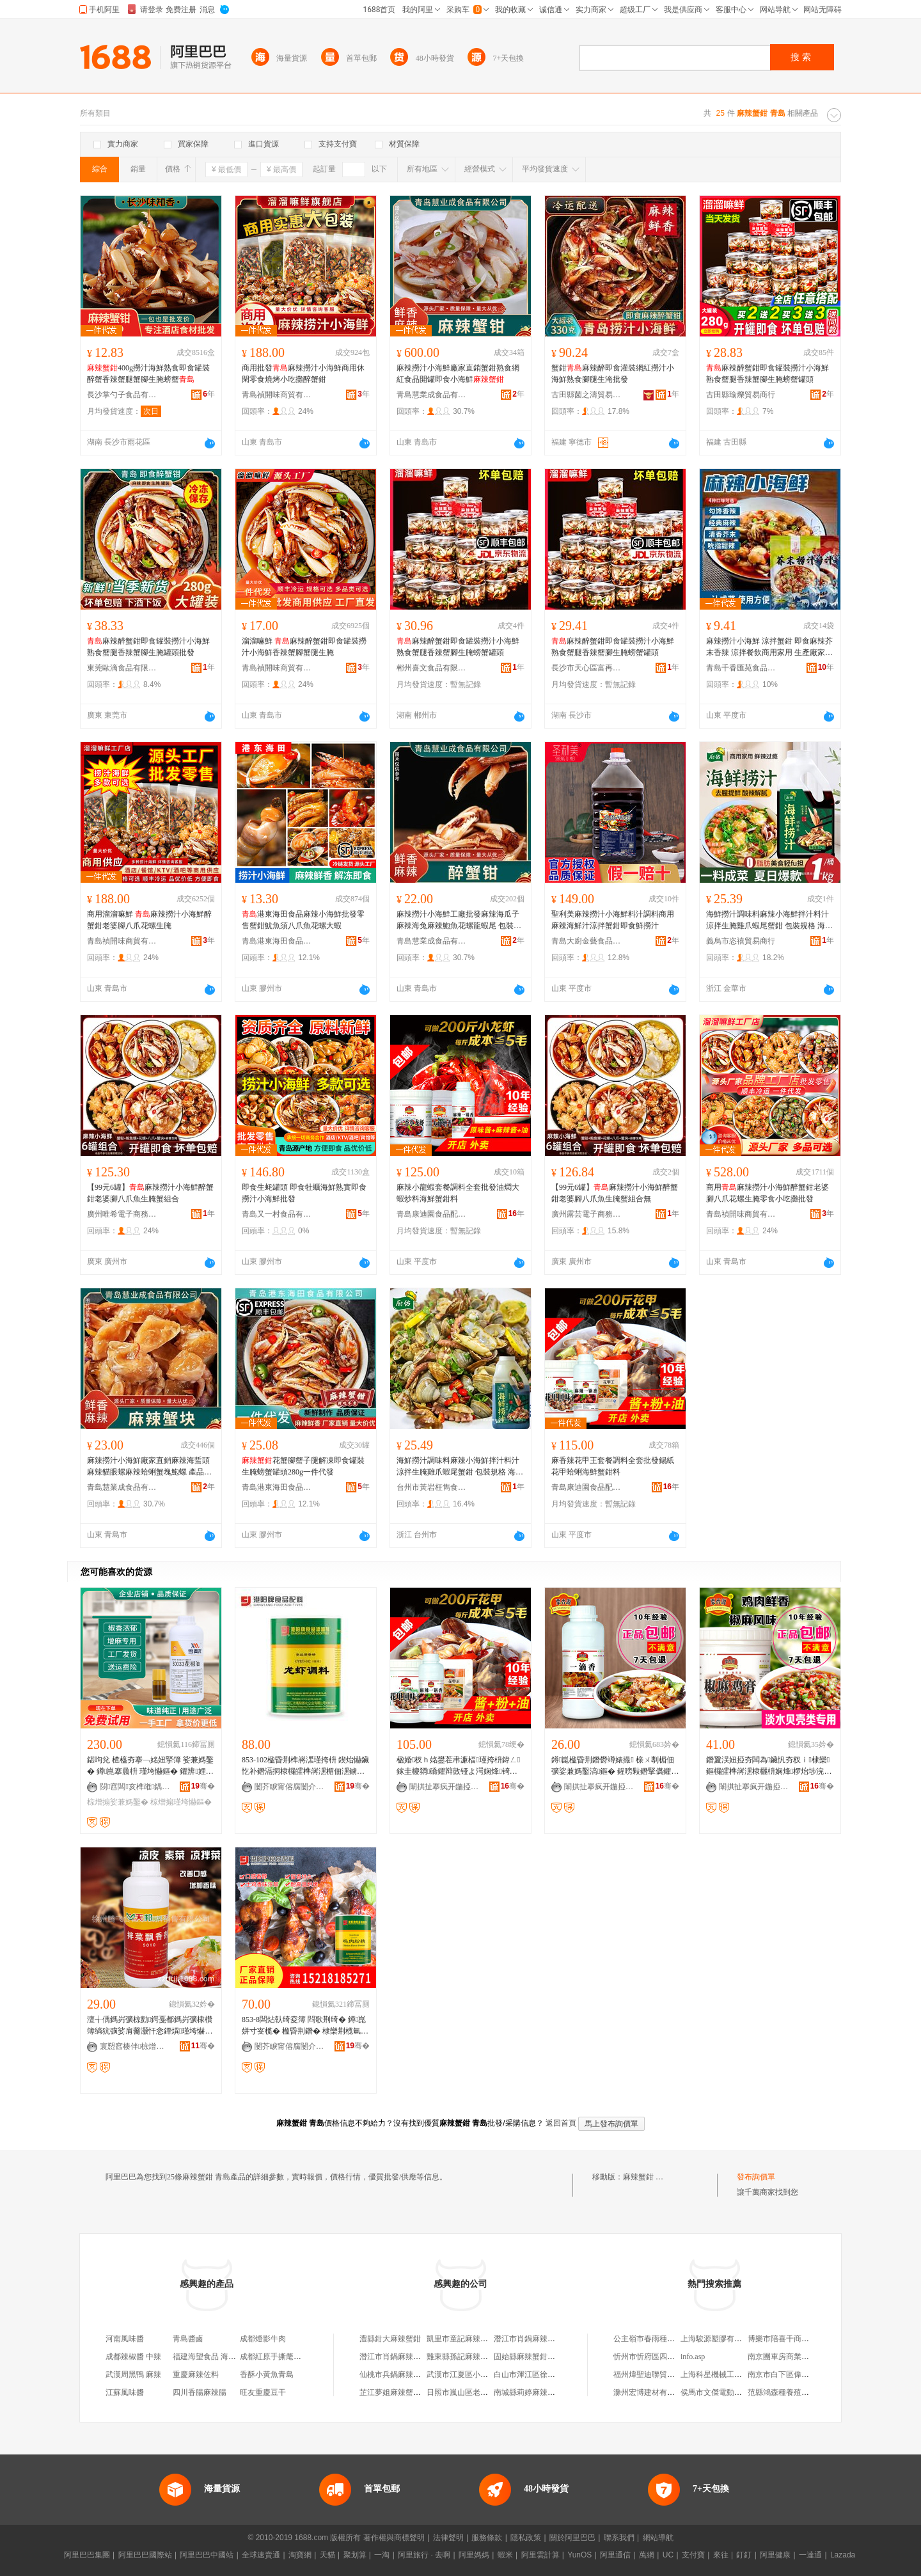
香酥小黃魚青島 (267, 2374)
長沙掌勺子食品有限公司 (122, 394)
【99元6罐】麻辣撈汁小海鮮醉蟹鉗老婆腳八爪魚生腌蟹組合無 (614, 1193)
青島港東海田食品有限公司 (277, 940)
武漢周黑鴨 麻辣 (133, 2374)
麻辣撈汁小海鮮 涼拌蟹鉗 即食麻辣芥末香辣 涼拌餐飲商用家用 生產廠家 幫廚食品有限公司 (769, 647)
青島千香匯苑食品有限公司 (741, 667)
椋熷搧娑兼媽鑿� (117, 1802)
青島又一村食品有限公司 (277, 1214)
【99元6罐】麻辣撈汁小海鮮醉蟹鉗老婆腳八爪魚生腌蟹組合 (150, 1193)
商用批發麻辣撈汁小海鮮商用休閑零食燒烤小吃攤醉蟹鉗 (303, 373)
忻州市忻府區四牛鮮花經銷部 (663, 2356)
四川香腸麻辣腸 (199, 2392)
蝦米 (505, 2554)
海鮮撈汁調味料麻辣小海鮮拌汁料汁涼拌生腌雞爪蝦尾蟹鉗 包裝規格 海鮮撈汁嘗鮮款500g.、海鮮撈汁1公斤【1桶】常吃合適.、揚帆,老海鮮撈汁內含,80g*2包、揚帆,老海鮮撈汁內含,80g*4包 (769, 920)
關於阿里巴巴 (572, 2537)
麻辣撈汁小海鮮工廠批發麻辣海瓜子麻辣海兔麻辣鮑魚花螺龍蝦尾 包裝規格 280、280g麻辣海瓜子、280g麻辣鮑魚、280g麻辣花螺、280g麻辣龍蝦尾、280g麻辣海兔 (460, 920)
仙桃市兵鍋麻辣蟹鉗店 (397, 2374)
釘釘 (744, 2554)
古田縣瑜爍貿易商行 (740, 394)
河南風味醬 (125, 2338)
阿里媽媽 (474, 2554)
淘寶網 (299, 2554)
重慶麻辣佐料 (196, 2374)
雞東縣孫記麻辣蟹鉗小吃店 (473, 2356)
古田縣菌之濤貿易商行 (586, 394)
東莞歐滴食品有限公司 (122, 667)
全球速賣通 (261, 2554)
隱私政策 (525, 2537)
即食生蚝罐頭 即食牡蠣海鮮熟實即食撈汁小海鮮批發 (304, 1193)
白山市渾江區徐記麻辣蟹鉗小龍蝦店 (555, 2374)
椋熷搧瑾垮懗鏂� (181, 1802)
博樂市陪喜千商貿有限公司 (794, 2338)
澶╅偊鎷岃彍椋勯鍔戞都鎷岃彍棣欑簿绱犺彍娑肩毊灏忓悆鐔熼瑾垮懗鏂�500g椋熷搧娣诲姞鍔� (149, 2026)
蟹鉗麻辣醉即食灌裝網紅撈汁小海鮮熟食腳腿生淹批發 (612, 373)
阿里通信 (615, 2554)
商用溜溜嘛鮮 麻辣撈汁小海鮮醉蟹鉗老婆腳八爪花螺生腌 (149, 920)
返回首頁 (561, 2123)
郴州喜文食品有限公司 (432, 667)
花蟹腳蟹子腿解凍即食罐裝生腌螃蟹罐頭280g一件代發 (303, 1466)
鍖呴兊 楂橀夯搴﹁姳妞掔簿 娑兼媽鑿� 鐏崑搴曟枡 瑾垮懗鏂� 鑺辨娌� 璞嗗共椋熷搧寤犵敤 (150, 1766)
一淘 (382, 2554)
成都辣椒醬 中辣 (133, 2356)
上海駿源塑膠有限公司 (719, 2338)
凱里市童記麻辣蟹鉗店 (465, 2338)
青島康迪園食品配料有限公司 (432, 1214)
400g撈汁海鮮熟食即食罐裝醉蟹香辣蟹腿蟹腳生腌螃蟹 (148, 373)
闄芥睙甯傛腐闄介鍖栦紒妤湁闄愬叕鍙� (290, 1786)
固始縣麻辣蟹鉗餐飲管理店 (540, 2356)
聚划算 (354, 2554)
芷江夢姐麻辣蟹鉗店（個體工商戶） (420, 2392)
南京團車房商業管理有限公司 (797, 2356)
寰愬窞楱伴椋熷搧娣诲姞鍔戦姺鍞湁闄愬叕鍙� (135, 2046)
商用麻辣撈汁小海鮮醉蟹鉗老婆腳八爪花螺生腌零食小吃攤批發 (767, 1193)
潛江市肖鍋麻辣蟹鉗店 (532, 2338)
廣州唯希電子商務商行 (122, 1214)
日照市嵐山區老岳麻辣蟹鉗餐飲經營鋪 (492, 2392)
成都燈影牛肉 (263, 2338)
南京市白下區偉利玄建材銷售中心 (805, 2374)
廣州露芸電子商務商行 (586, 1214)
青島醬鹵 (188, 2338)
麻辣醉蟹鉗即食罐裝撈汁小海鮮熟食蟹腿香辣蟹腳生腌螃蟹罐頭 (767, 373)
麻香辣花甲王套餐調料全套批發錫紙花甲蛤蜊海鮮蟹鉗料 (612, 1466)
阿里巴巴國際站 (145, 2554)
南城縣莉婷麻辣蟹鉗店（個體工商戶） (559, 2392)
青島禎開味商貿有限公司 (277, 394)
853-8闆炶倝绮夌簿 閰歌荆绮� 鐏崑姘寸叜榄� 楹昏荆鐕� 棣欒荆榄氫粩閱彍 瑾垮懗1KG (305, 2026)
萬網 (646, 2554)
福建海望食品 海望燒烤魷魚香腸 (227, 2356)
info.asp (693, 2356)
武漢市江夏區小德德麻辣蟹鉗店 (480, 2374)
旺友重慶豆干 (263, 2392)
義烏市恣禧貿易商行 (740, 940)
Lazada (842, 2554)
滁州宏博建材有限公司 (651, 2392)
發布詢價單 (756, 2176)
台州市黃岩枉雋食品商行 (432, 1487)
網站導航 (658, 2537)
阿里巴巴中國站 (206, 2554)
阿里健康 (775, 2554)
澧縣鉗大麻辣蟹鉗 (390, 2338)
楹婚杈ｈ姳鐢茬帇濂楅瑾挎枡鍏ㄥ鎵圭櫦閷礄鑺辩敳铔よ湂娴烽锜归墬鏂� (458, 1766)
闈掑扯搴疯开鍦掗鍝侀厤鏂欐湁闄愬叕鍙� (444, 1786)
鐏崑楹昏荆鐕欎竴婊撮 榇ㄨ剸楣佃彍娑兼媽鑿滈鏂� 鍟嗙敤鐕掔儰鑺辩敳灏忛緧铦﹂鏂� (615, 1766)
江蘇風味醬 (125, 2392)
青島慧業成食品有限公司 (432, 394)
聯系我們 (619, 2537)
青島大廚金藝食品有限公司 (586, 940)
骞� (203, 1786)
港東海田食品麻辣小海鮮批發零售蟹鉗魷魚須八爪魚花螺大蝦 (303, 920)
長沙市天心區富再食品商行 (586, 667)
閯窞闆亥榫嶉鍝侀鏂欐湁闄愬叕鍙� (135, 1786)
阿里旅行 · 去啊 (424, 2554)
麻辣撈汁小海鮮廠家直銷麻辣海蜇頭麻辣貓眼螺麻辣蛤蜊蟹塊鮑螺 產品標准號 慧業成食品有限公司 (149, 1467)
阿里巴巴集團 (87, 2554)
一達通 (810, 2554)
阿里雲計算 (540, 2554)
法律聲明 (448, 2537)
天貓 (327, 2554)
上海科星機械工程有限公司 (727, 2374)
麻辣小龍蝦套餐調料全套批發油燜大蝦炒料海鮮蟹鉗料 (458, 1193)
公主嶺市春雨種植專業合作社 (663, 2338)
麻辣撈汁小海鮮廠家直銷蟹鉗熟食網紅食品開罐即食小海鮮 (458, 373)
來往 (720, 2554)
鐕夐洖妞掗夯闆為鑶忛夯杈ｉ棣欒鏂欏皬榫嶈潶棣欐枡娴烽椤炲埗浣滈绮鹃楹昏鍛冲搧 (768, 1766)
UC (668, 2554)
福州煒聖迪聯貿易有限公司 (659, 2374)
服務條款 (486, 2537)
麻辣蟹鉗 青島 (647, 2176)
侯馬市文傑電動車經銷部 (723, 2392)
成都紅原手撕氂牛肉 (274, 2356)
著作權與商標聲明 (394, 2537)
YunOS (579, 2554)
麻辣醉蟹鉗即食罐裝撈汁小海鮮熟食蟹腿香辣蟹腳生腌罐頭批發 (148, 646)
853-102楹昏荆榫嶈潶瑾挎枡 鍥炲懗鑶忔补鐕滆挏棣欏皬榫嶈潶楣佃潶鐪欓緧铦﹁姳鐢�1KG (305, 1766)
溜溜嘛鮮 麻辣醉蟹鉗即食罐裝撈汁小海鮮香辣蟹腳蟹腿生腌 (304, 646)
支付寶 (693, 2554)
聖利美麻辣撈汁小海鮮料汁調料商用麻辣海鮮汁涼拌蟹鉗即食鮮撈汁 (612, 920)
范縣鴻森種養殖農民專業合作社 (801, 2392)
